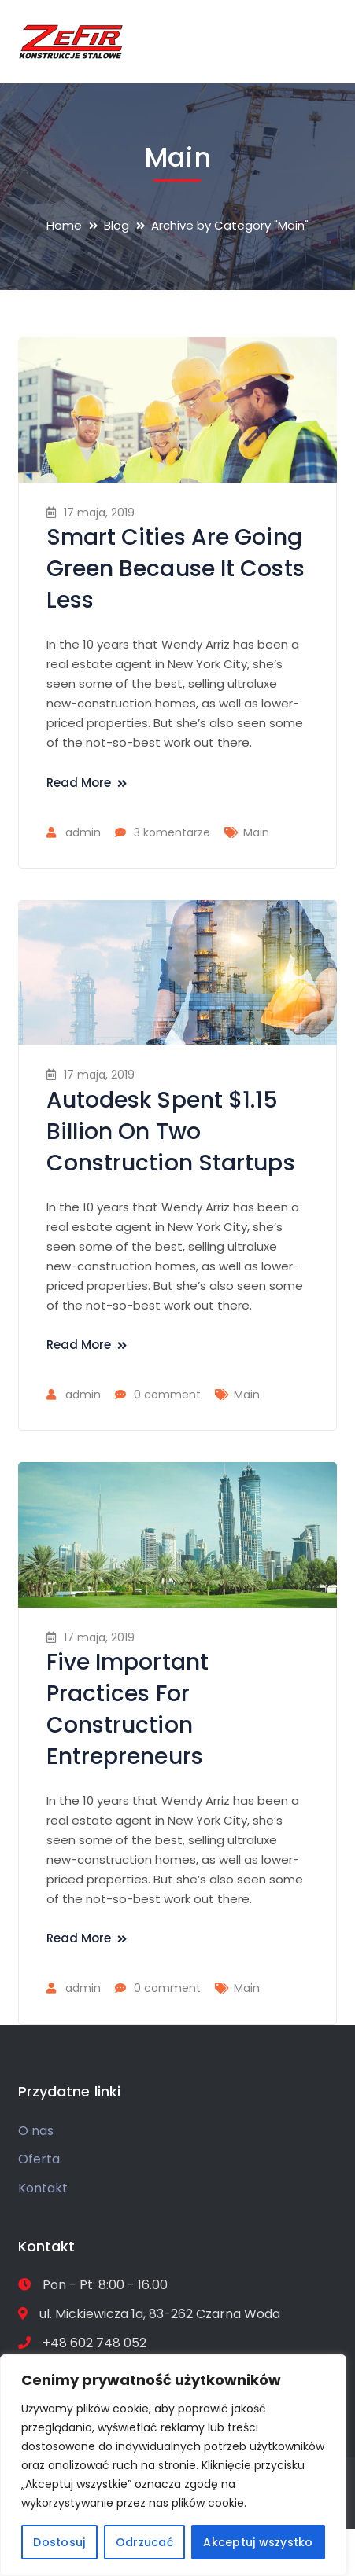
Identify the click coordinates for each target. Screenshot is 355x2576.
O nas (36, 2131)
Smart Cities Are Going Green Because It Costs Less (175, 569)
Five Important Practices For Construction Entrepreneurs (127, 1709)
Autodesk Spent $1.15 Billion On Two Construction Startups (170, 1131)
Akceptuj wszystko (257, 2542)
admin (83, 832)
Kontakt (43, 2188)
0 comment (167, 1394)
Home (64, 225)
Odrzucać (144, 2542)
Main (256, 832)
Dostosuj (59, 2542)
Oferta (39, 2159)
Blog (116, 225)
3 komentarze (172, 832)
